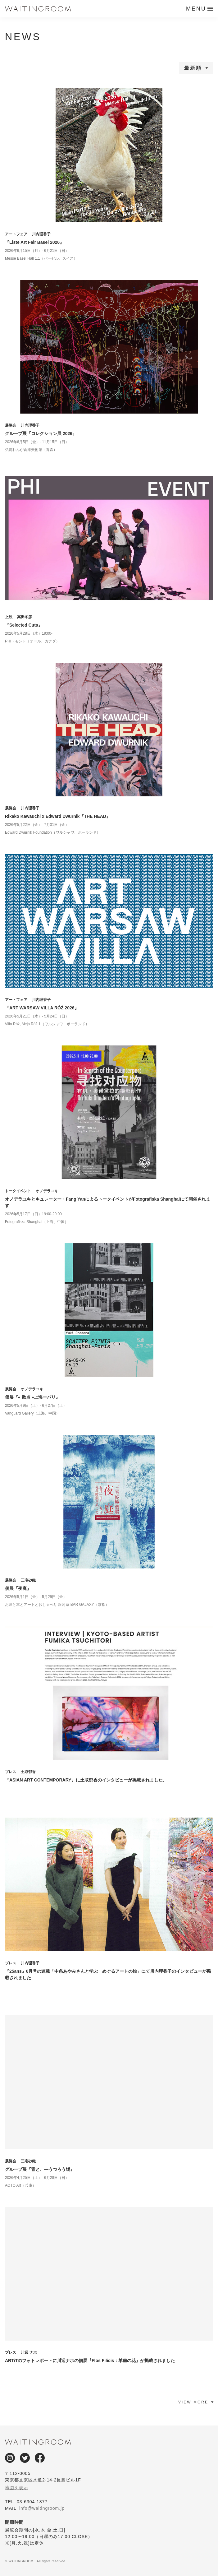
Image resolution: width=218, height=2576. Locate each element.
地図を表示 (16, 2487)
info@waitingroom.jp (42, 2508)
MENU (196, 9)
